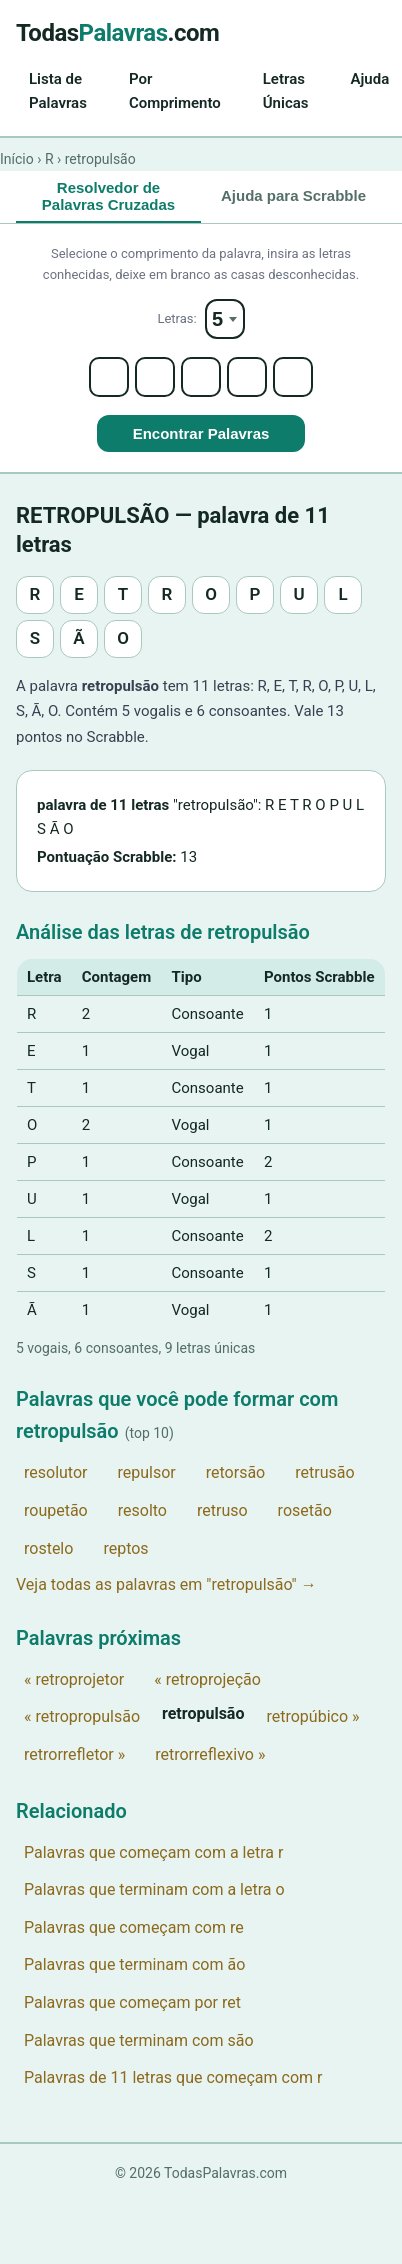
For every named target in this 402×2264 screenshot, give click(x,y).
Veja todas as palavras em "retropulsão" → (166, 1584)
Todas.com (117, 33)
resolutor (55, 1472)
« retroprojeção (207, 1679)
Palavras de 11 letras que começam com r (173, 2077)
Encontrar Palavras (201, 433)
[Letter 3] (201, 377)
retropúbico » (312, 1716)
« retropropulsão (82, 1716)
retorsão (235, 1472)
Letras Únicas (286, 91)
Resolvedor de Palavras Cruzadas (108, 196)
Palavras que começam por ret (132, 2002)
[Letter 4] (247, 377)
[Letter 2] (155, 377)
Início (17, 159)
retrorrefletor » (74, 1754)
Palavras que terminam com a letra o (154, 1889)
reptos (125, 1548)
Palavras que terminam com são (139, 2040)
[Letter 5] (293, 377)
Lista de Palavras (58, 91)
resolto (142, 1510)
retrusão (324, 1472)
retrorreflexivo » (210, 1754)
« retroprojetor (74, 1679)
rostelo (48, 1548)
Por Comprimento (175, 91)
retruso (222, 1510)
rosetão (305, 1510)
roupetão (56, 1510)
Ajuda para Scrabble (293, 195)
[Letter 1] (109, 377)
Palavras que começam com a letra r (153, 1852)
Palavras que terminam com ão (134, 1964)
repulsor (146, 1472)
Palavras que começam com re (134, 1927)
